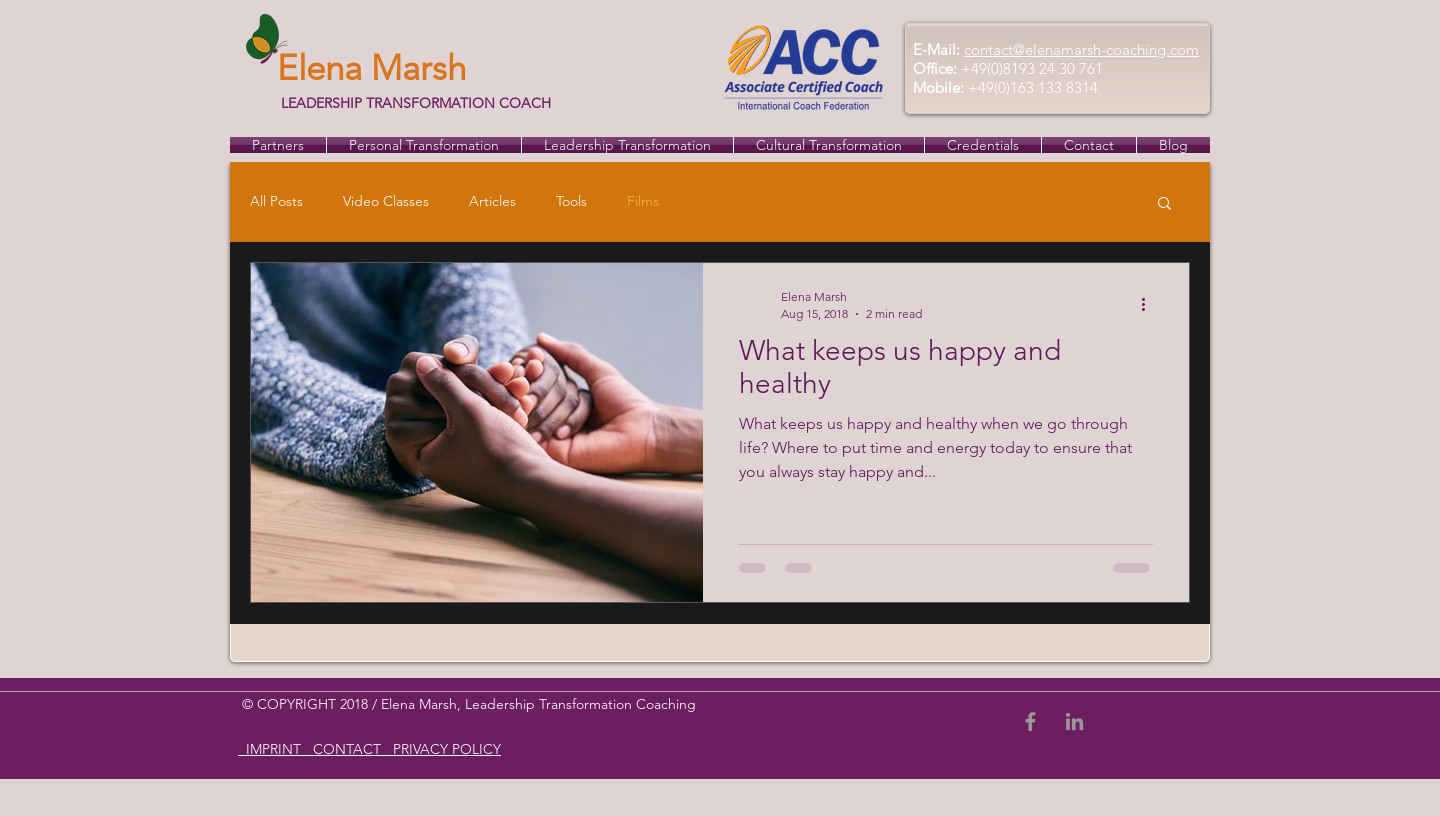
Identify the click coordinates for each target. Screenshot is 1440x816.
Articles (492, 201)
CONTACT (349, 749)
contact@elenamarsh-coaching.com (1081, 49)
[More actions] (1150, 304)
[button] (1164, 204)
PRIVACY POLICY (445, 749)
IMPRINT (273, 749)
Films (643, 201)
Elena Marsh (371, 67)
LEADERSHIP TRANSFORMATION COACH (414, 103)
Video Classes (386, 201)
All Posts (276, 201)
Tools (571, 201)
